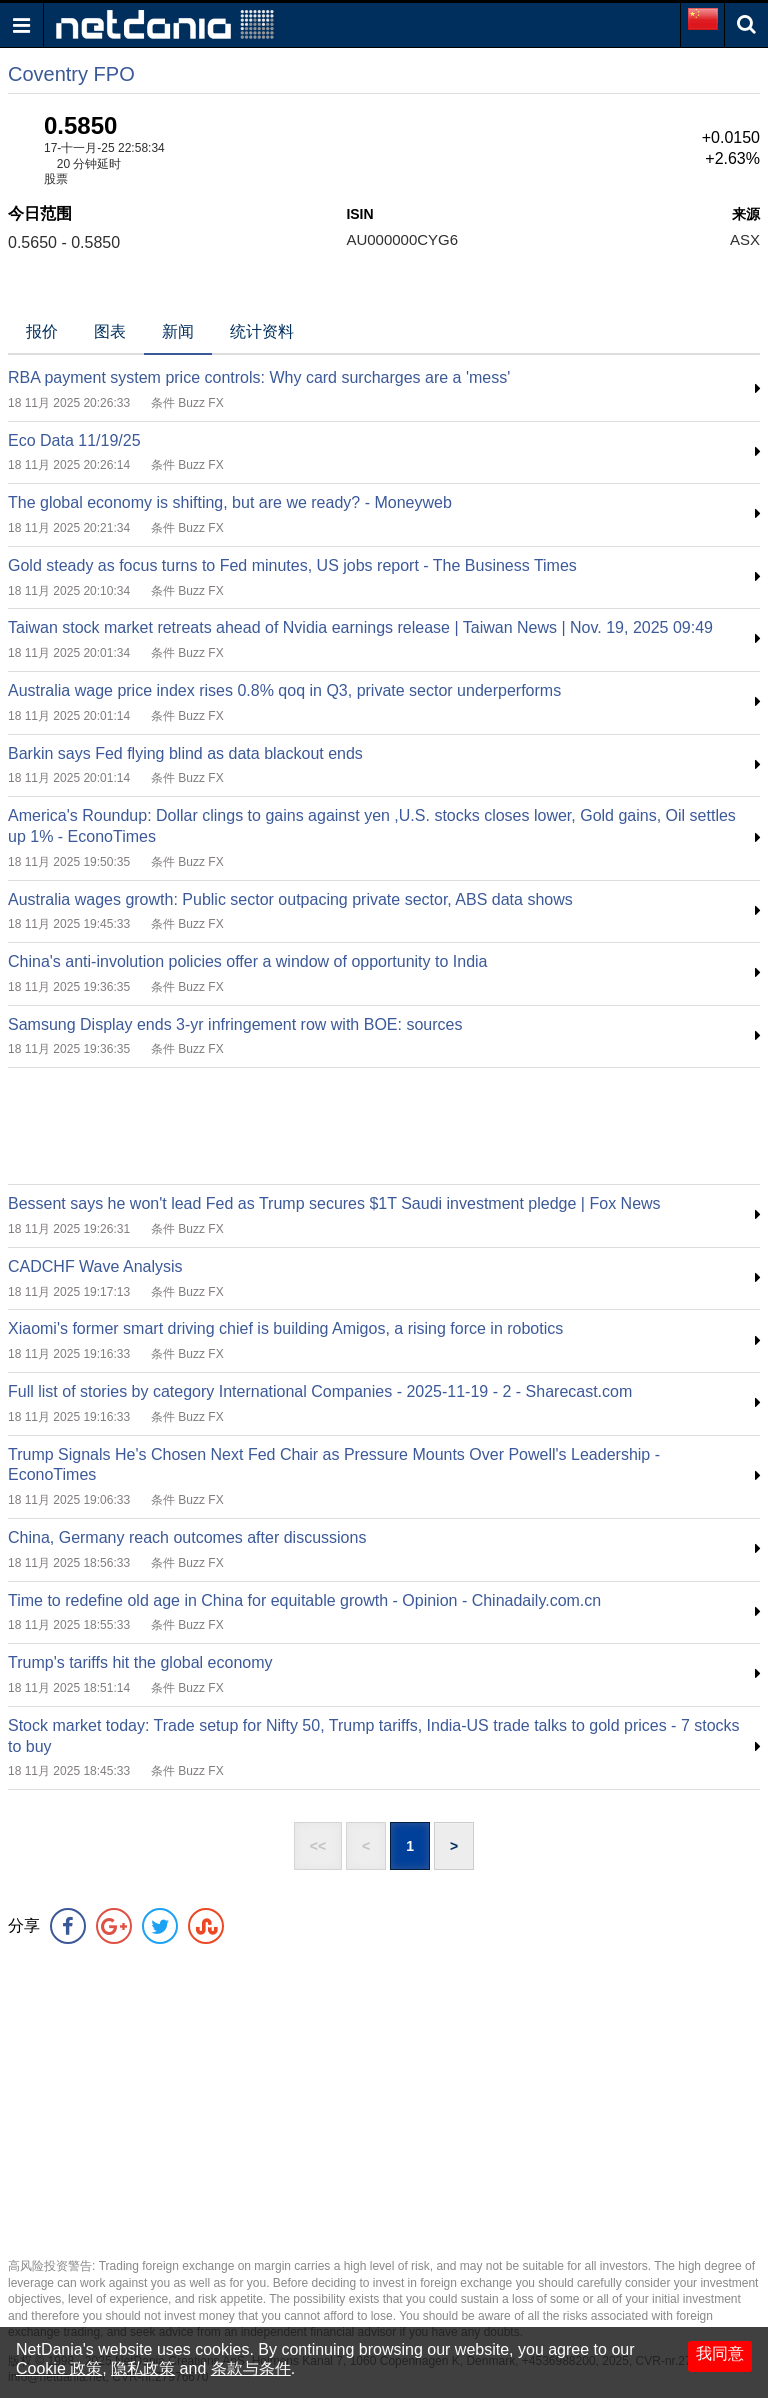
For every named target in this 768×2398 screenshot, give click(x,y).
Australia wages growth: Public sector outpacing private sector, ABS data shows (290, 899)
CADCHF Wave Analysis (95, 1266)
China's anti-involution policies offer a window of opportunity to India (247, 961)
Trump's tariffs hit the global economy (140, 1662)
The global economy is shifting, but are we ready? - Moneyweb (230, 502)
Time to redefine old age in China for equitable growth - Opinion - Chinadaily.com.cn (304, 1600)
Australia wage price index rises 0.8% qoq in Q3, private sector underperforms (284, 690)
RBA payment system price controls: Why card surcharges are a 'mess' (259, 377)
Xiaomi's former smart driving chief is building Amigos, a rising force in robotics (285, 1328)
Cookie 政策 (59, 2368)
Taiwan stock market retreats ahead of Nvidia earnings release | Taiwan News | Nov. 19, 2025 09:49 (360, 627)
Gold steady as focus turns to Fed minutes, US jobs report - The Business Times (292, 565)
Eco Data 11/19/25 (74, 440)
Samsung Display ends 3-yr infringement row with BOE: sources (235, 1024)
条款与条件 (251, 2368)
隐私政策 (143, 2368)
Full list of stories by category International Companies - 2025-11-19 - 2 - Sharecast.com (320, 1391)
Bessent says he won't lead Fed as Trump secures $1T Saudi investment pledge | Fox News (334, 1203)
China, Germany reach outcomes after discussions (187, 1537)
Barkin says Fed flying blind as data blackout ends (185, 753)
